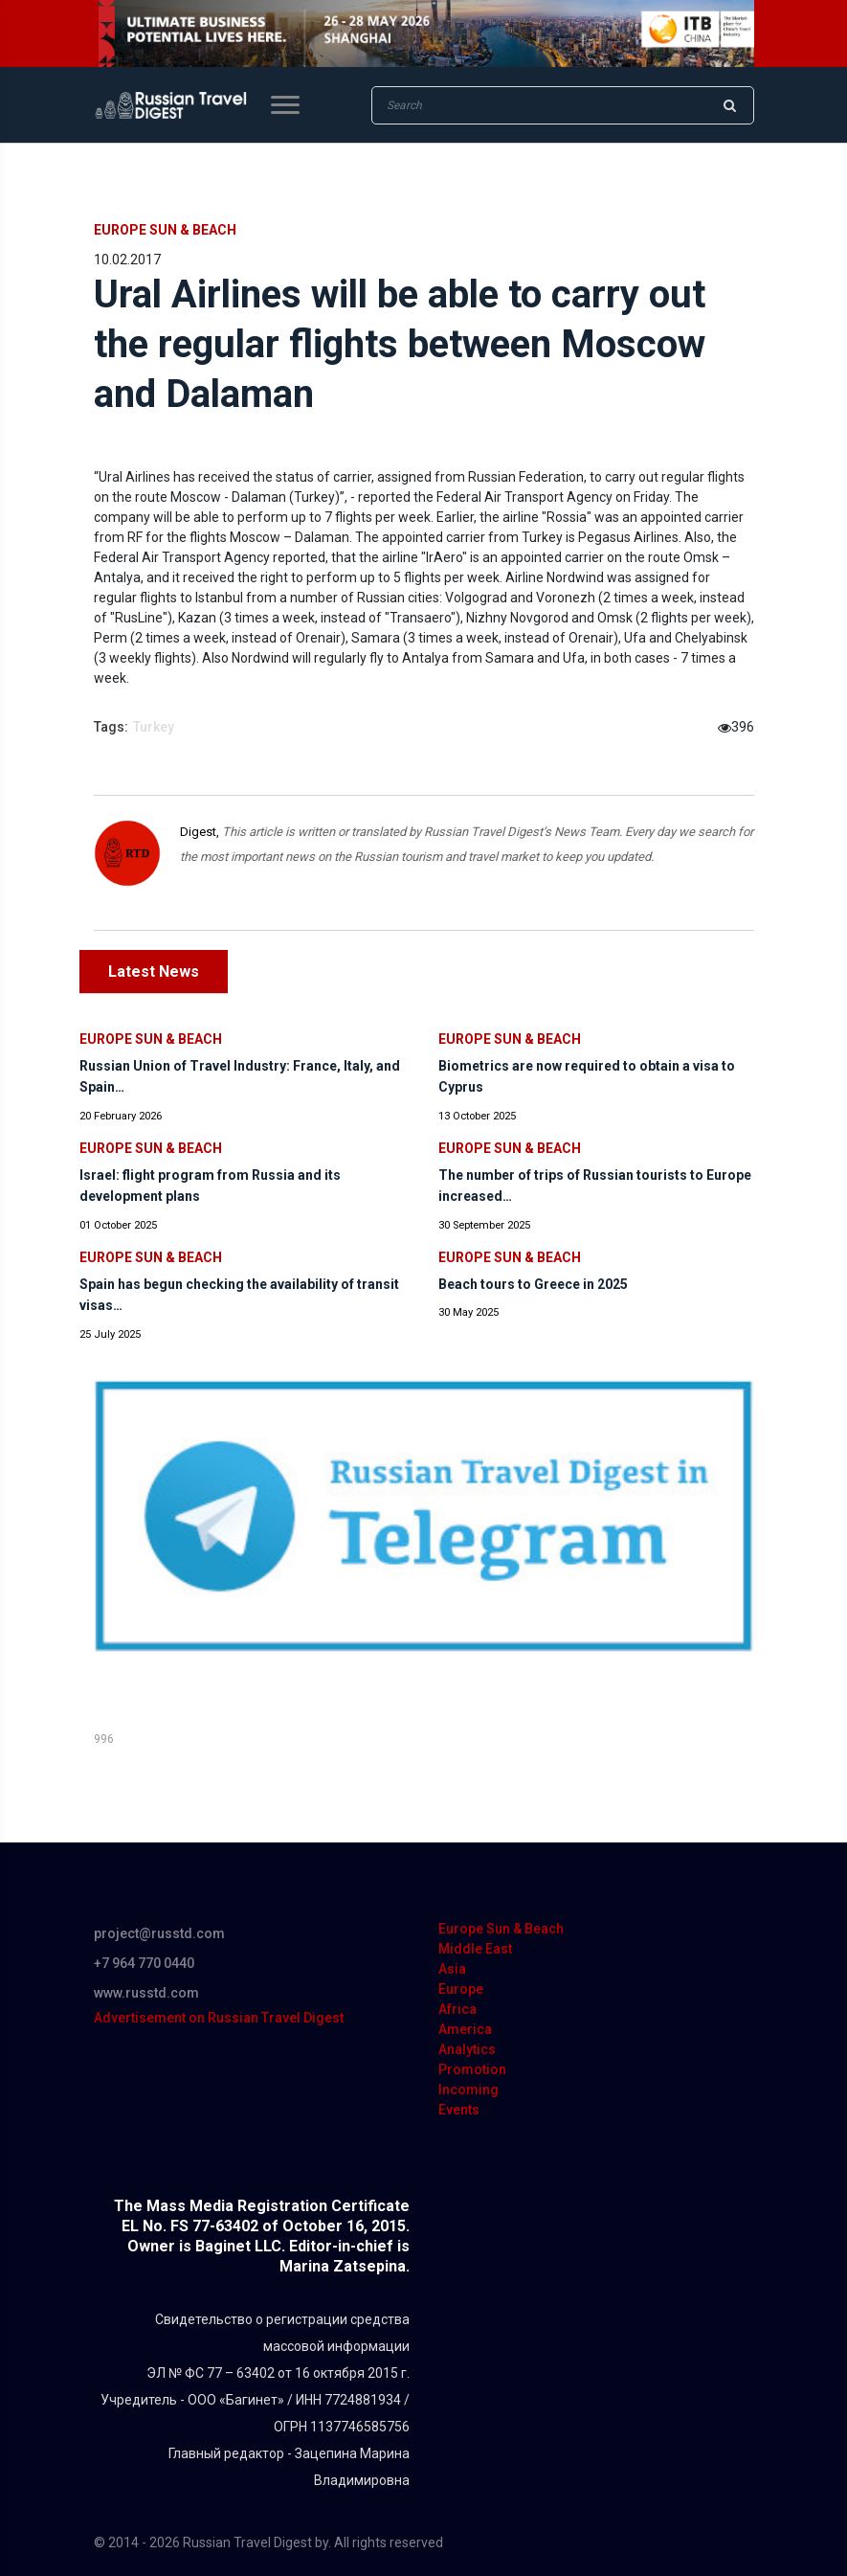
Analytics (467, 2049)
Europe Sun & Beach (165, 229)
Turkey (153, 726)
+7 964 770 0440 (144, 1963)
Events (458, 2109)
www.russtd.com (146, 1992)
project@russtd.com (159, 1933)
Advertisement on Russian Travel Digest (219, 2017)
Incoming (468, 2089)
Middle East (475, 1948)
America (465, 2029)
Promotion (472, 2069)
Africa (457, 2009)
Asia (452, 1969)
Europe (460, 1989)
